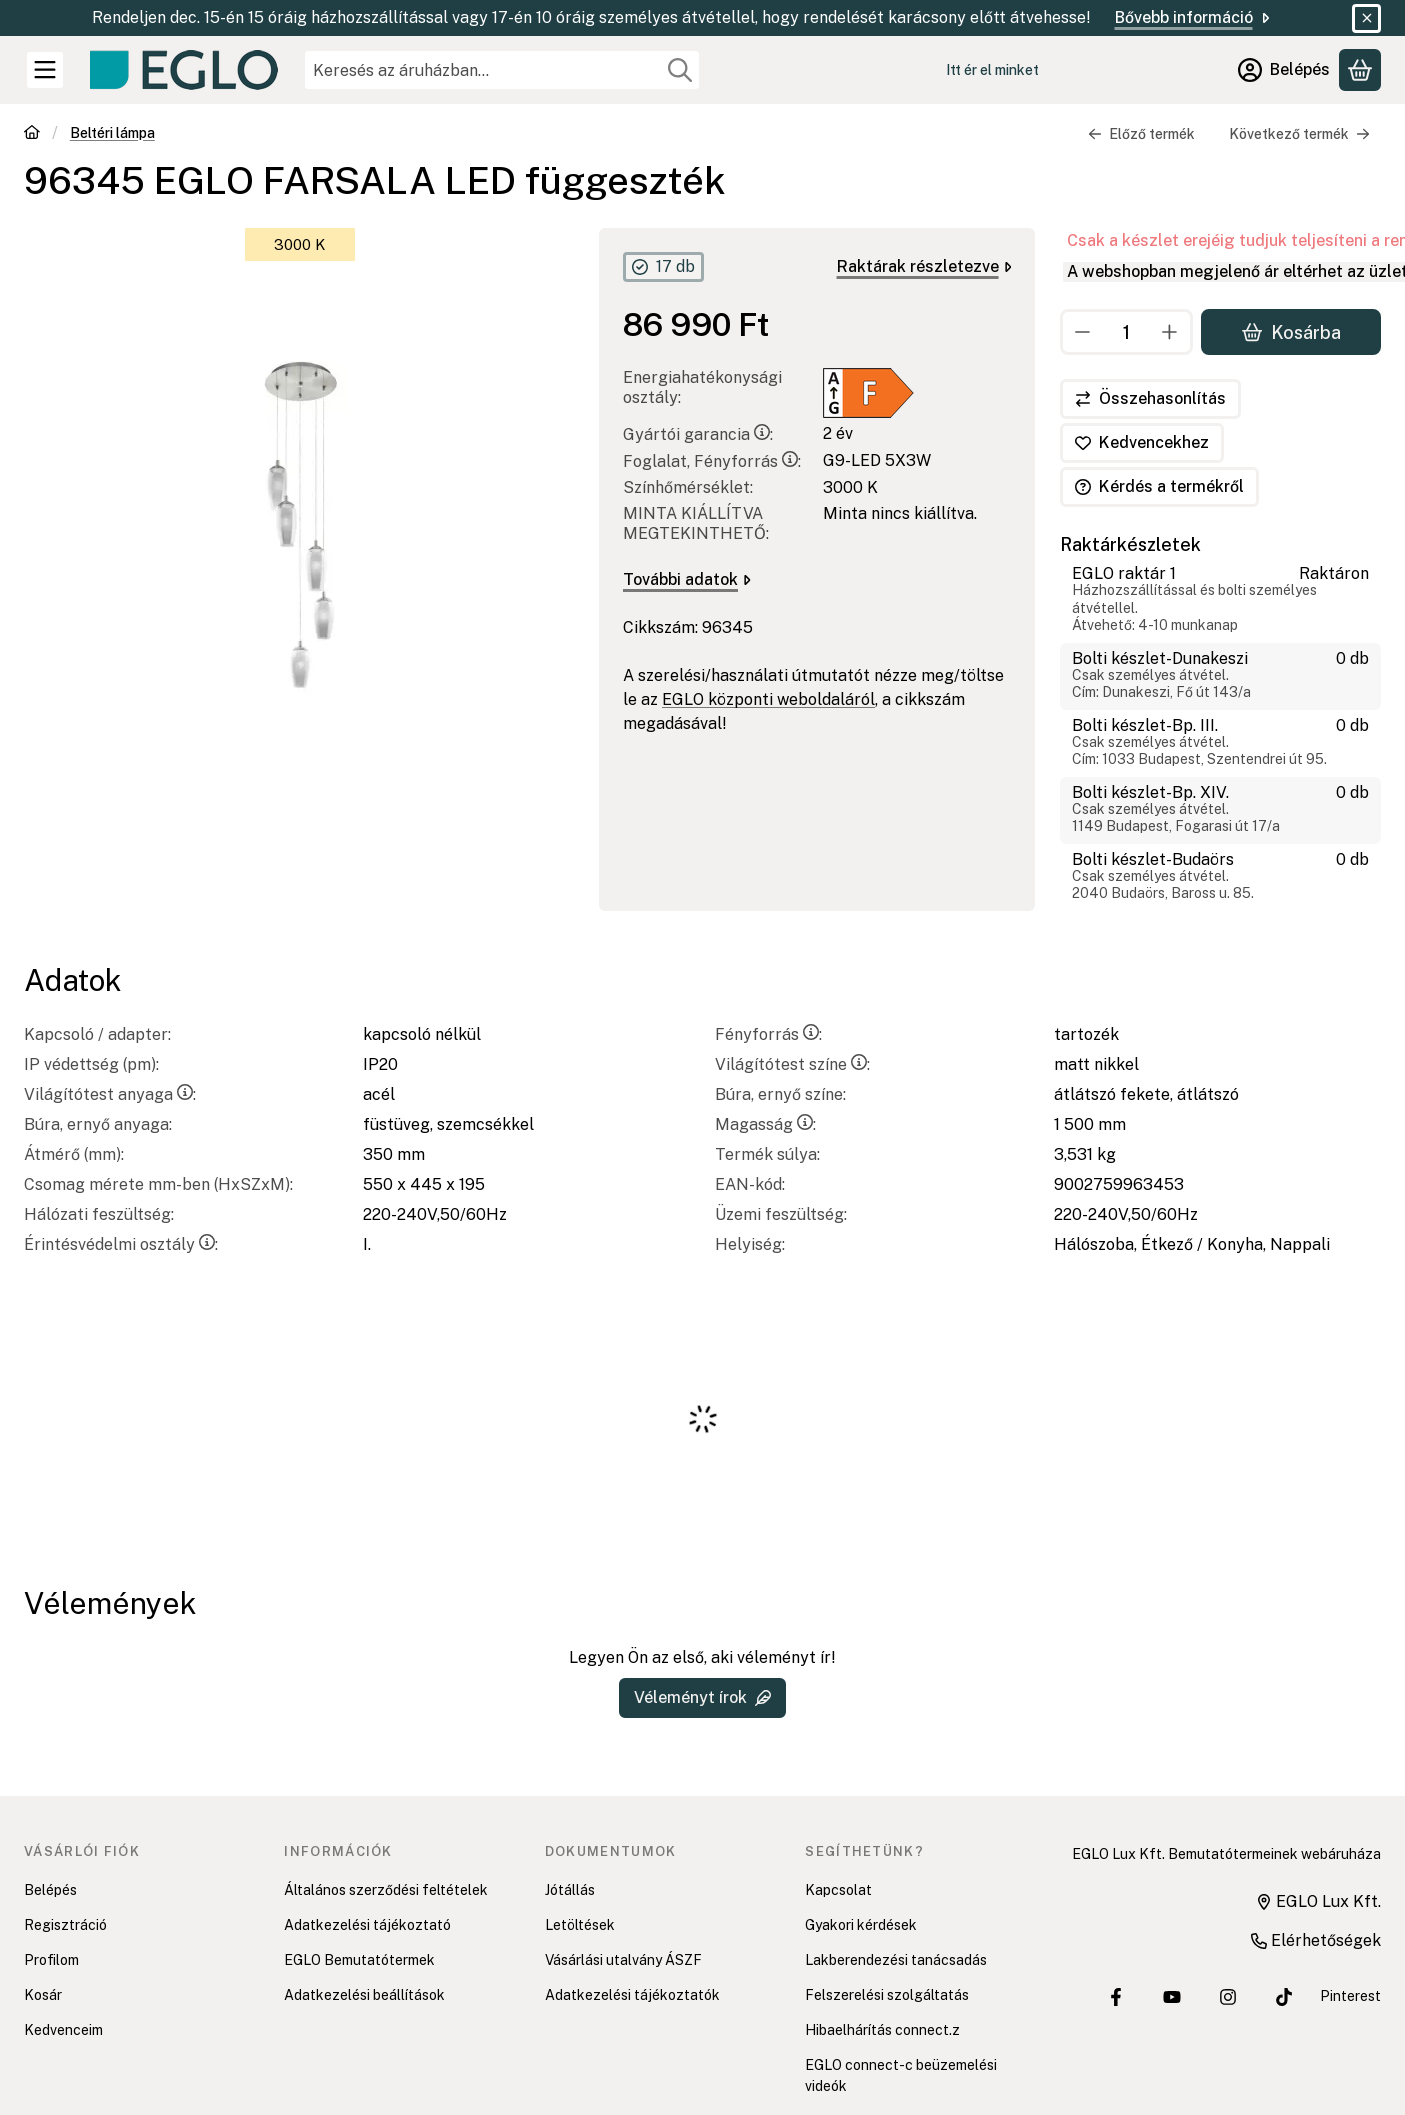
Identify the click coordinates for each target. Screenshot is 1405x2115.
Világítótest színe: (792, 1064)
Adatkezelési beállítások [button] (364, 1995)
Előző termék (1141, 134)
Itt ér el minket (992, 70)
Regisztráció (65, 1925)
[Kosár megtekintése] (1360, 70)
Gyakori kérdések (861, 1925)
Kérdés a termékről (1159, 486)
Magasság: (765, 1124)
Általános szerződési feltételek (386, 1890)
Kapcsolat (838, 1890)
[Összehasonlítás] (1150, 399)
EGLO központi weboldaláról (768, 699)
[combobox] (502, 70)
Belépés (50, 1890)
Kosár (43, 1995)
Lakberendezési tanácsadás (896, 1960)
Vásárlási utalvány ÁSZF (623, 1960)
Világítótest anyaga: (110, 1094)
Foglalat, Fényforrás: (712, 461)
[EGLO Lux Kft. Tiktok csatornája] (1284, 1997)
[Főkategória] (32, 134)
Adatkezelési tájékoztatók (632, 1995)
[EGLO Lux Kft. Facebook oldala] (1116, 1997)
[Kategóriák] (45, 70)
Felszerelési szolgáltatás (887, 1995)
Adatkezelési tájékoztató (367, 1925)
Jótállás (570, 1890)
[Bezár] (1366, 18)
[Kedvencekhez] (1142, 443)
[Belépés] (1284, 70)
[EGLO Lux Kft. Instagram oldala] (1228, 1997)
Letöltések (580, 1925)
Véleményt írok (702, 1697)
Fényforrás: (768, 1034)
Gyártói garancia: (698, 434)
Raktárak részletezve (924, 266)
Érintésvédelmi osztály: (121, 1244)
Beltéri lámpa (112, 133)
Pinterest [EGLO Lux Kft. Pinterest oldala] (1350, 1996)
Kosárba (1290, 331)
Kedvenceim (63, 2030)
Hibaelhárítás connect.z (882, 2030)
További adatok (687, 579)
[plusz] (1170, 332)
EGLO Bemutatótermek (359, 1960)
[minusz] (1083, 332)
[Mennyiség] (1126, 332)
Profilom (51, 1960)
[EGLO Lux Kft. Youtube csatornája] (1172, 1997)
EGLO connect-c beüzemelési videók (901, 2075)
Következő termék (1299, 134)
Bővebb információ (1194, 17)
